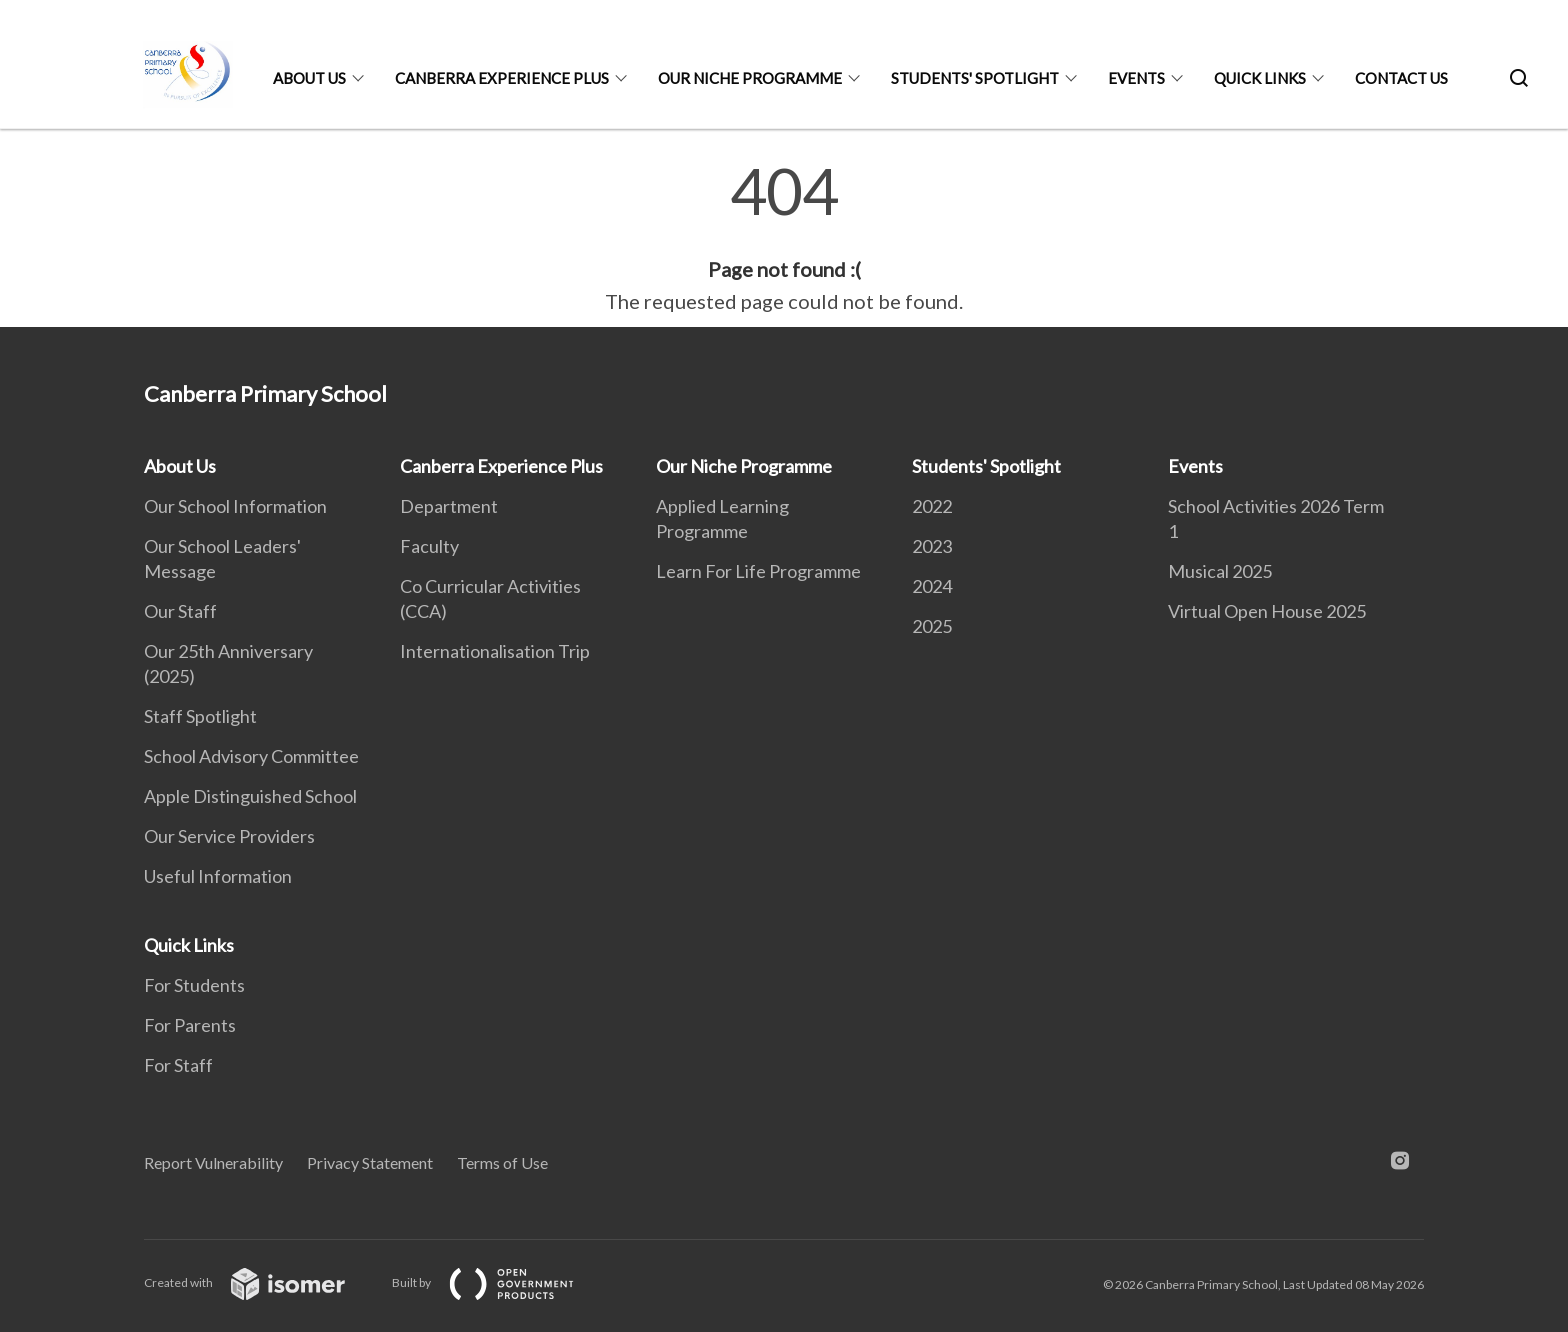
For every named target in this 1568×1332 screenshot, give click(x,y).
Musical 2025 (1220, 571)
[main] (784, 238)
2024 (932, 586)
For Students (194, 985)
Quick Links (1260, 78)
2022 (932, 506)
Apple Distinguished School (250, 796)
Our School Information (235, 506)
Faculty (429, 546)
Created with (260, 1282)
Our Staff (180, 611)
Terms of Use (502, 1162)
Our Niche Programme (750, 78)
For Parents (190, 1025)
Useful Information (218, 876)
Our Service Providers (229, 836)
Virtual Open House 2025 (1267, 611)
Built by (499, 1282)
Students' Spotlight (975, 78)
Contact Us (1401, 78)
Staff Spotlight (200, 716)
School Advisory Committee (251, 756)
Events (1136, 78)
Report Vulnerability (213, 1162)
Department (449, 506)
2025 (932, 626)
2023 (932, 546)
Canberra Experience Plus (502, 78)
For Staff (178, 1065)
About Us (309, 78)
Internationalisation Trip (495, 651)
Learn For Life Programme (758, 571)
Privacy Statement (370, 1162)
